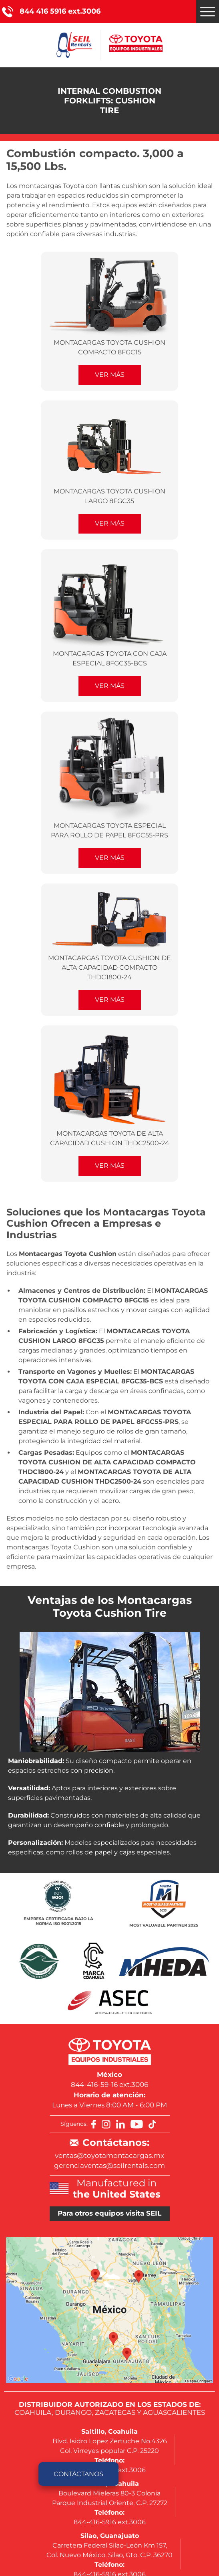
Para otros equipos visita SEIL (109, 2213)
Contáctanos (78, 2474)
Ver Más (110, 374)
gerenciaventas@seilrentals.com (109, 2165)
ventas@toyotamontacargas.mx (109, 2155)
